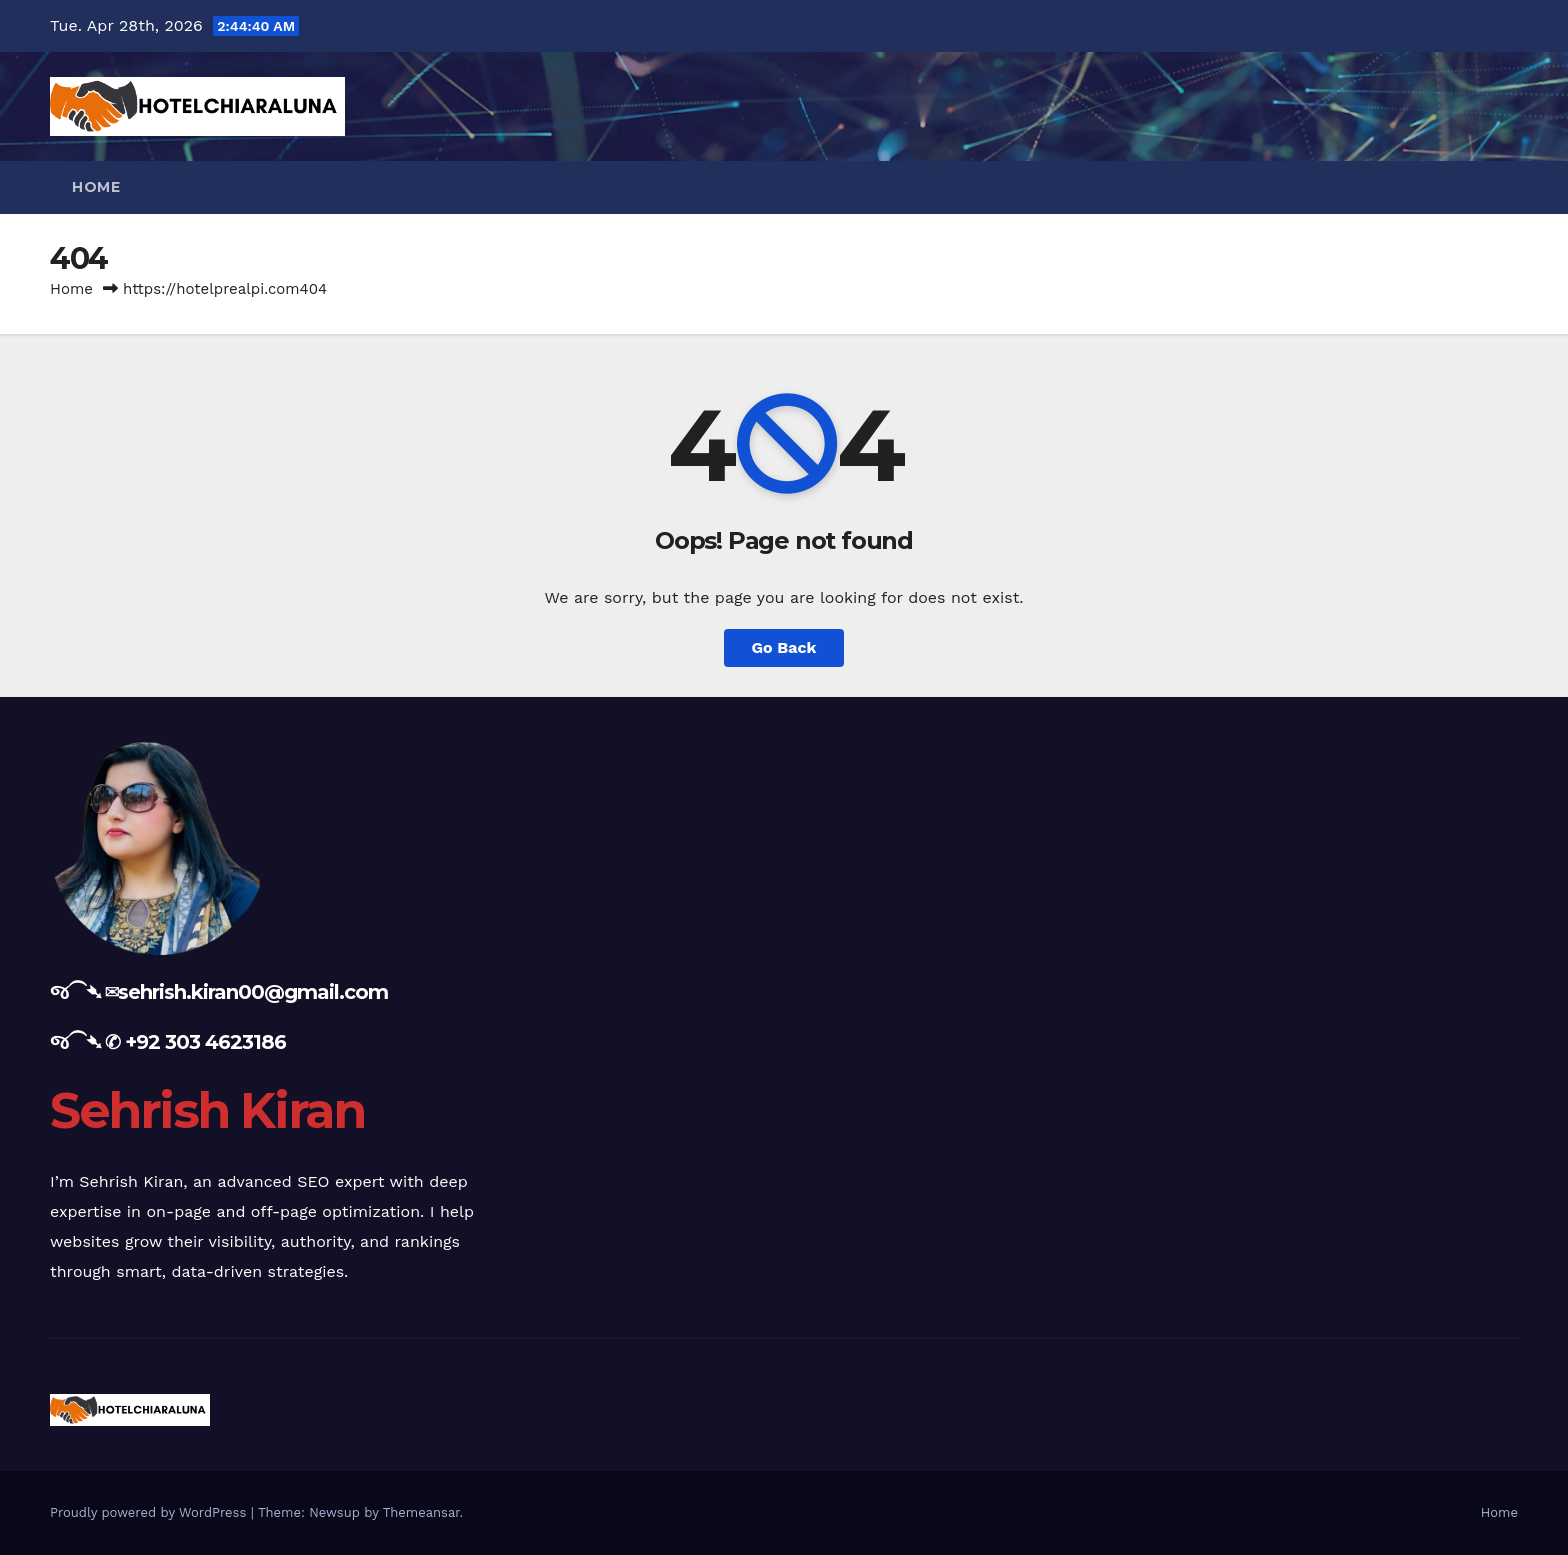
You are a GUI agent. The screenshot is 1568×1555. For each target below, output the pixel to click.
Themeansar (421, 1512)
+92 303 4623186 (205, 1042)
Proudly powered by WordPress (150, 1512)
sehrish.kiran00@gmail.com (253, 992)
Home (96, 187)
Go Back (784, 647)
